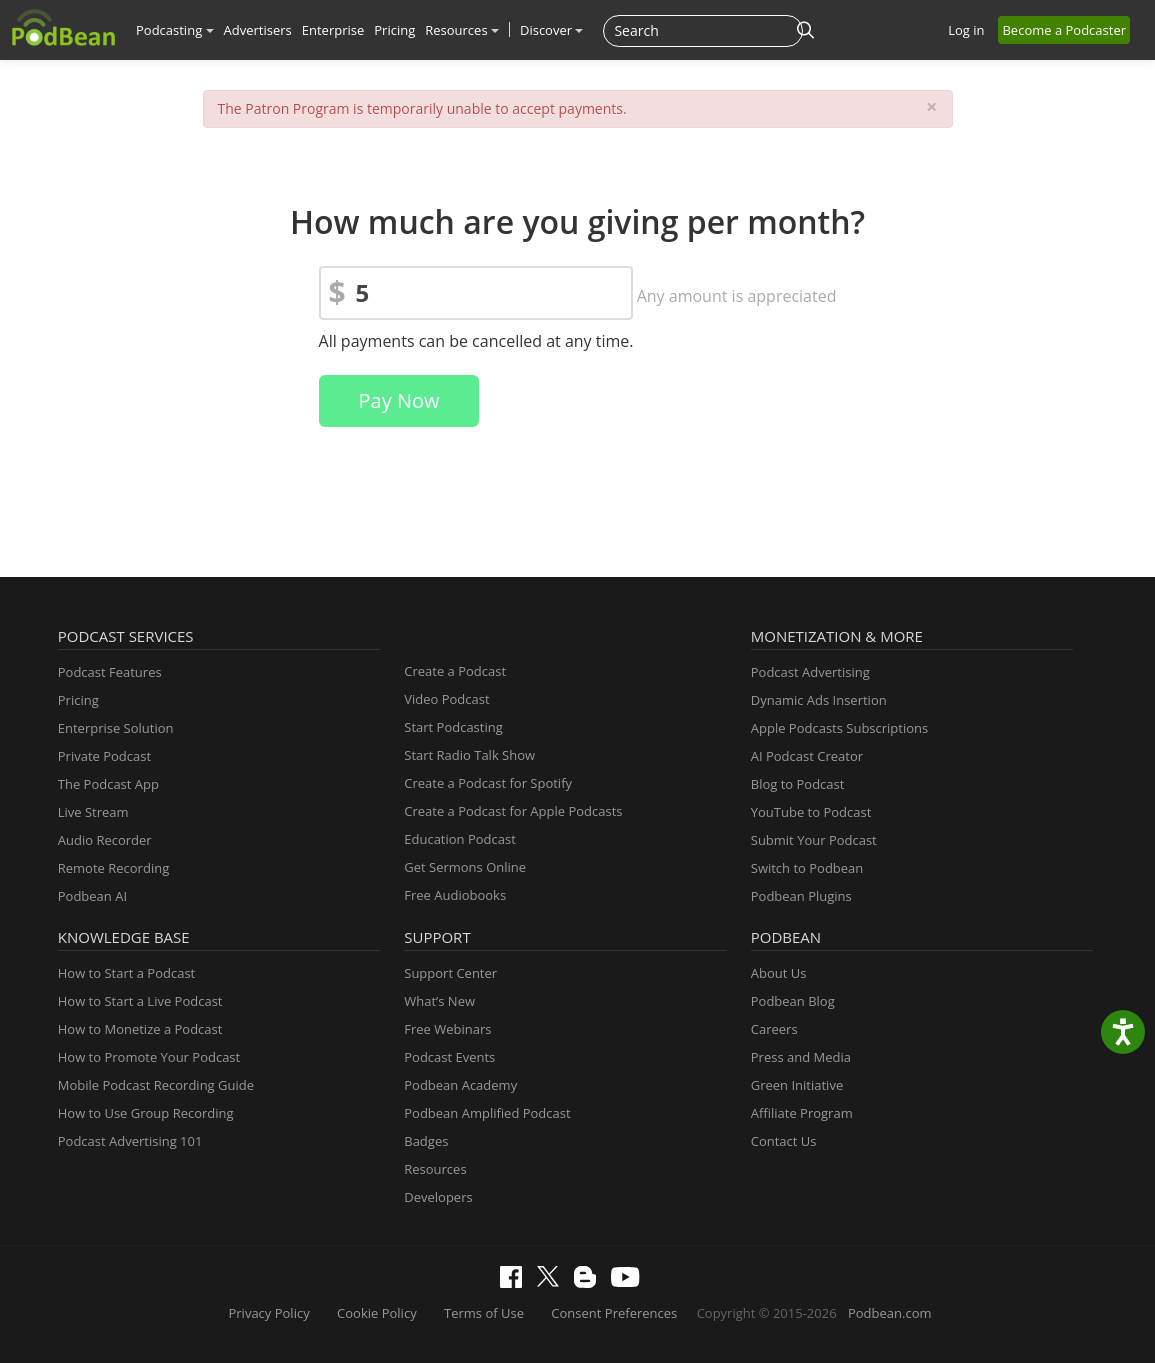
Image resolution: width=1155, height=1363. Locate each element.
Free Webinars (447, 1029)
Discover (551, 30)
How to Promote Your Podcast (149, 1057)
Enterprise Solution (116, 728)
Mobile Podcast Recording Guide (156, 1085)
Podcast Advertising (810, 672)
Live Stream (93, 812)
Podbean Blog (793, 1001)
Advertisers (258, 30)
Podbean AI (92, 896)
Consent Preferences (614, 1313)
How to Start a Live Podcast (140, 1001)
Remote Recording (113, 868)
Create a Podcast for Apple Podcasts (513, 811)
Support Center (450, 973)
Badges (426, 1141)
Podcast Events (449, 1057)
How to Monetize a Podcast (140, 1029)
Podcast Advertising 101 (130, 1141)
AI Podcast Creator (807, 756)
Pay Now (399, 400)
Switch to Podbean (807, 868)
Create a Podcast (455, 671)
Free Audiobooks (455, 895)
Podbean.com (890, 1313)
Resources (462, 30)
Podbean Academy (460, 1085)
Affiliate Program (802, 1113)
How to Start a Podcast (126, 973)
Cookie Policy (377, 1313)
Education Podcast (460, 839)
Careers (774, 1029)
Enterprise (333, 30)
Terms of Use (484, 1313)
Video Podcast (446, 699)
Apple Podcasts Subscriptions (839, 728)
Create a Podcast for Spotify (488, 783)
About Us (779, 973)
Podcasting (175, 30)
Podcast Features (110, 672)
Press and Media (801, 1057)
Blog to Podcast (798, 784)
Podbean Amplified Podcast (487, 1113)
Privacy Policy (268, 1313)
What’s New (439, 1001)
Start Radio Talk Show (469, 755)
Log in (966, 30)
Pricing (394, 30)
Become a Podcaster (1064, 30)
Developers (438, 1197)
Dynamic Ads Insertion (819, 700)
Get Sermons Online (465, 867)
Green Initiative (797, 1085)
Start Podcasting (453, 727)
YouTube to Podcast (811, 812)
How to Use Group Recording (146, 1113)
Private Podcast (104, 756)
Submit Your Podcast (814, 840)
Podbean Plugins (801, 896)
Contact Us (784, 1141)
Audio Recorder (105, 840)
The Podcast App (108, 784)
